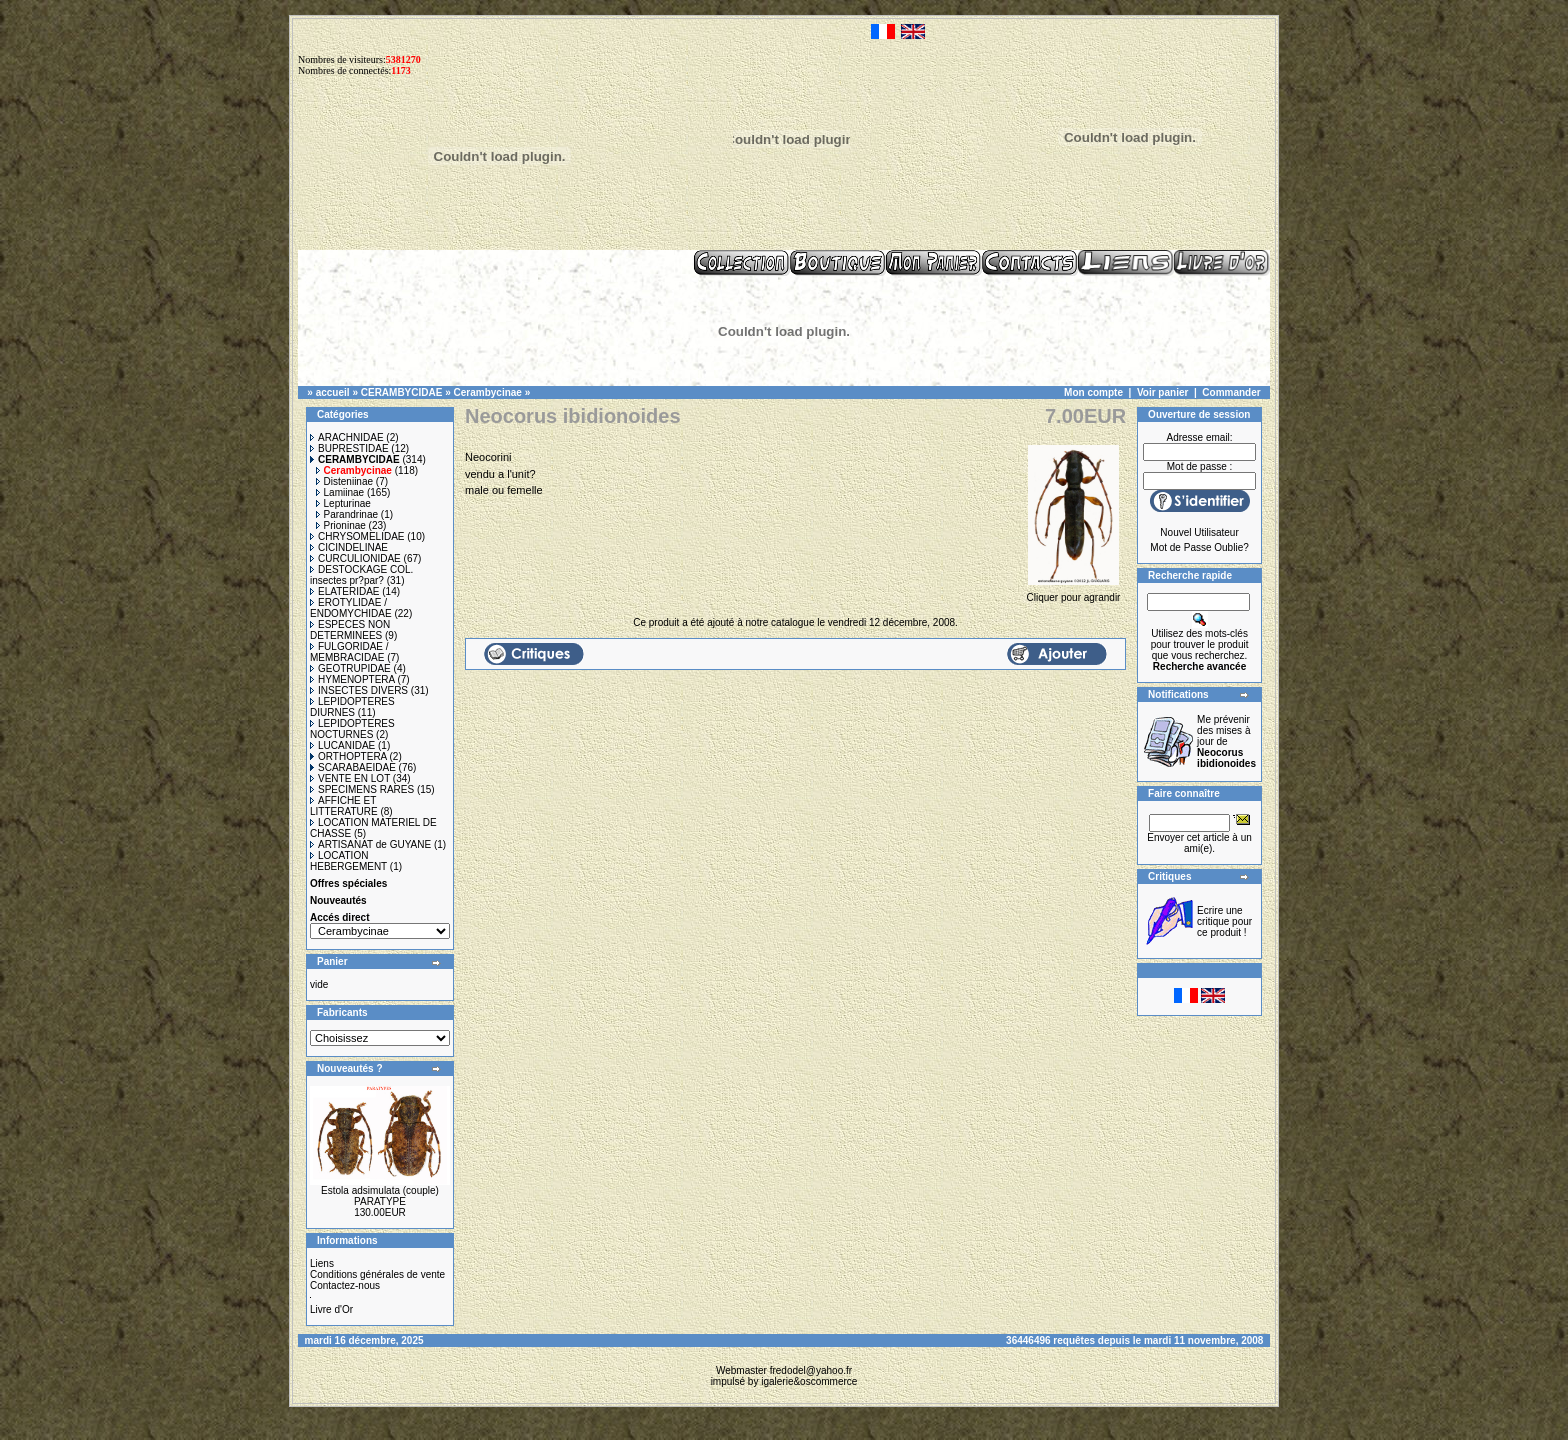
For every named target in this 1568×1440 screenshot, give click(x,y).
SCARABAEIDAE (353, 767)
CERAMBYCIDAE (402, 392)
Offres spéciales (348, 883)
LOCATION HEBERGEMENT (348, 861)
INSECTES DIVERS (359, 690)
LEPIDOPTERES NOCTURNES (352, 729)
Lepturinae (343, 503)
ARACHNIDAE (347, 437)
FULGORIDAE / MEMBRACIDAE (349, 652)
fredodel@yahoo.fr (811, 1370)
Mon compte (1093, 392)
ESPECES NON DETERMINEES (350, 630)
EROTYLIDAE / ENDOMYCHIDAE (351, 608)
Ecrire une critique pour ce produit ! (1224, 921)
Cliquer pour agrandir (1074, 592)
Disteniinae (344, 481)
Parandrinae (347, 514)
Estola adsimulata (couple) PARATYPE (380, 1196)
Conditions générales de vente (377, 1274)
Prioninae (341, 525)
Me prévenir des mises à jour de (1226, 741)
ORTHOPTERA (348, 756)
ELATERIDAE (345, 591)
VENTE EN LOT (350, 778)
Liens (322, 1263)
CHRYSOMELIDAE (357, 536)
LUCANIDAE (342, 745)
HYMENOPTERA (352, 679)
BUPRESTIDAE (349, 448)
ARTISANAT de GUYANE (370, 844)
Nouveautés (338, 900)
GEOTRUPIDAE (350, 668)
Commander (1231, 392)
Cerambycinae (488, 392)
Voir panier (1163, 392)
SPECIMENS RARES (362, 789)
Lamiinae (340, 492)
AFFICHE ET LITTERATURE (344, 806)
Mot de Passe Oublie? (1199, 547)
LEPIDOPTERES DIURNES (352, 707)
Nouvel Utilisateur (1199, 532)
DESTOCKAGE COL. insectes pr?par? (361, 575)
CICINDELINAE (349, 547)
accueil (333, 392)
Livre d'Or (331, 1309)
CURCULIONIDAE (355, 558)
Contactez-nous (345, 1285)
